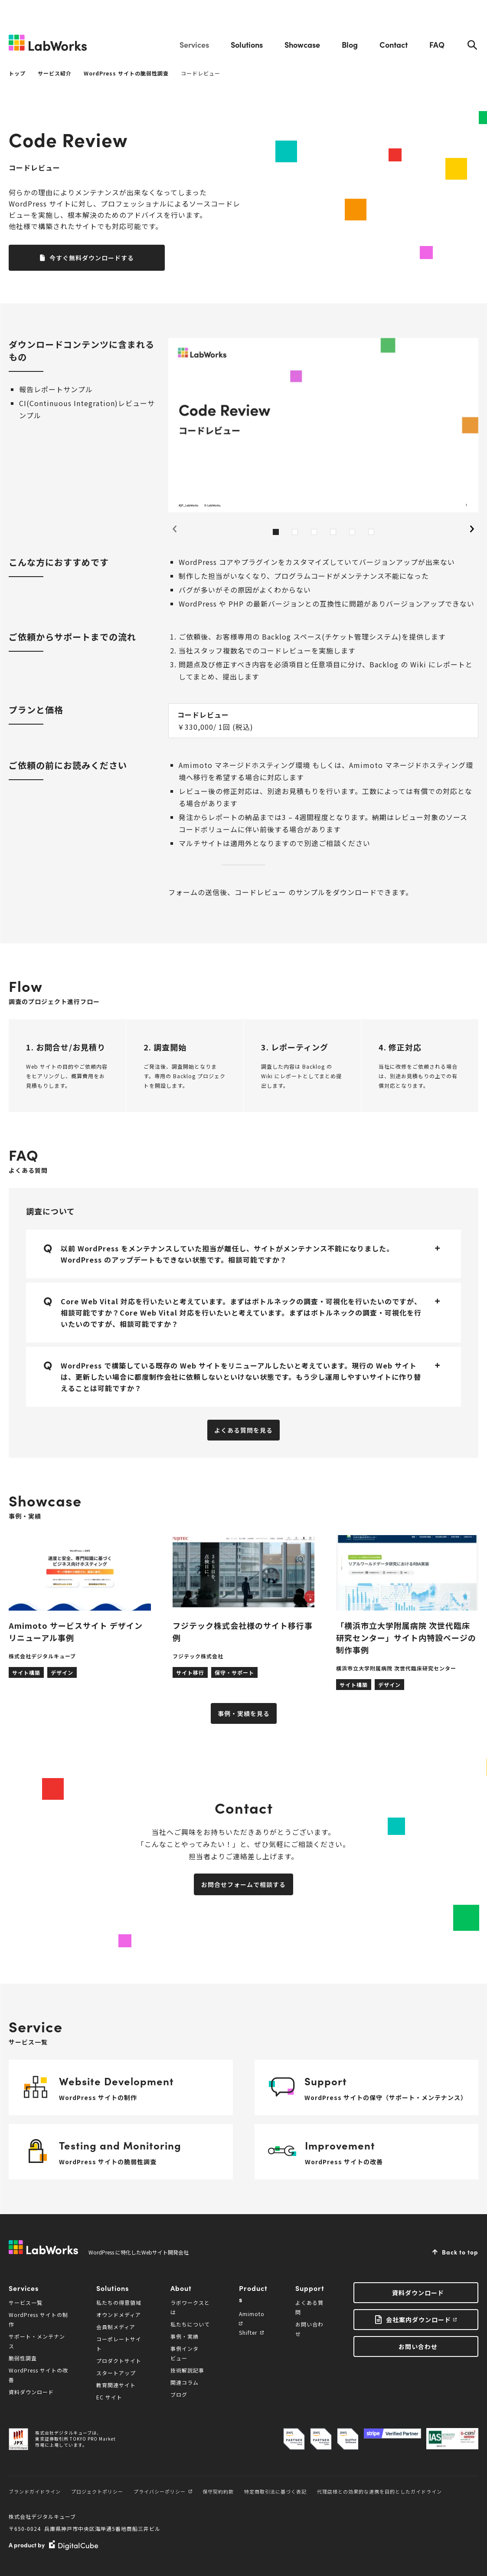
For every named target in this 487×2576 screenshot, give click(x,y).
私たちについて (190, 2324)
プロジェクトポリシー (97, 2491)
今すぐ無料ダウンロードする (91, 257)
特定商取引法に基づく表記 (275, 2491)
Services (194, 44)
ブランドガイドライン (35, 2491)
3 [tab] (314, 532)
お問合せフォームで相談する (243, 1884)
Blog (350, 44)
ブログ (178, 2394)
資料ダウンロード (31, 2392)
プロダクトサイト (118, 2360)
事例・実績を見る (244, 1713)
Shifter (251, 2332)
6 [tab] (371, 532)
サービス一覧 (25, 2302)
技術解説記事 (187, 2370)
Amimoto (252, 2317)
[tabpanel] (323, 425)
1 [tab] (276, 532)
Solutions (247, 44)
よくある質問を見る (243, 1430)
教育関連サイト (116, 2385)
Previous (174, 529)
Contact (393, 44)
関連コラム (184, 2382)
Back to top (460, 2252)
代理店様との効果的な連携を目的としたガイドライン (379, 2491)
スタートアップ (116, 2372)
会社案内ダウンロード (418, 2319)
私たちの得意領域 (118, 2302)
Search (472, 45)
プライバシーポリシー (163, 2491)
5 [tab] (352, 532)
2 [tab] (295, 532)
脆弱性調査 (23, 2358)
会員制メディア (115, 2326)
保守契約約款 (218, 2491)
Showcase (302, 44)
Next (472, 529)
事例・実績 (184, 2336)
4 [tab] (333, 532)
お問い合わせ (418, 2346)
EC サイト (109, 2397)
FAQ (437, 44)
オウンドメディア (118, 2314)
